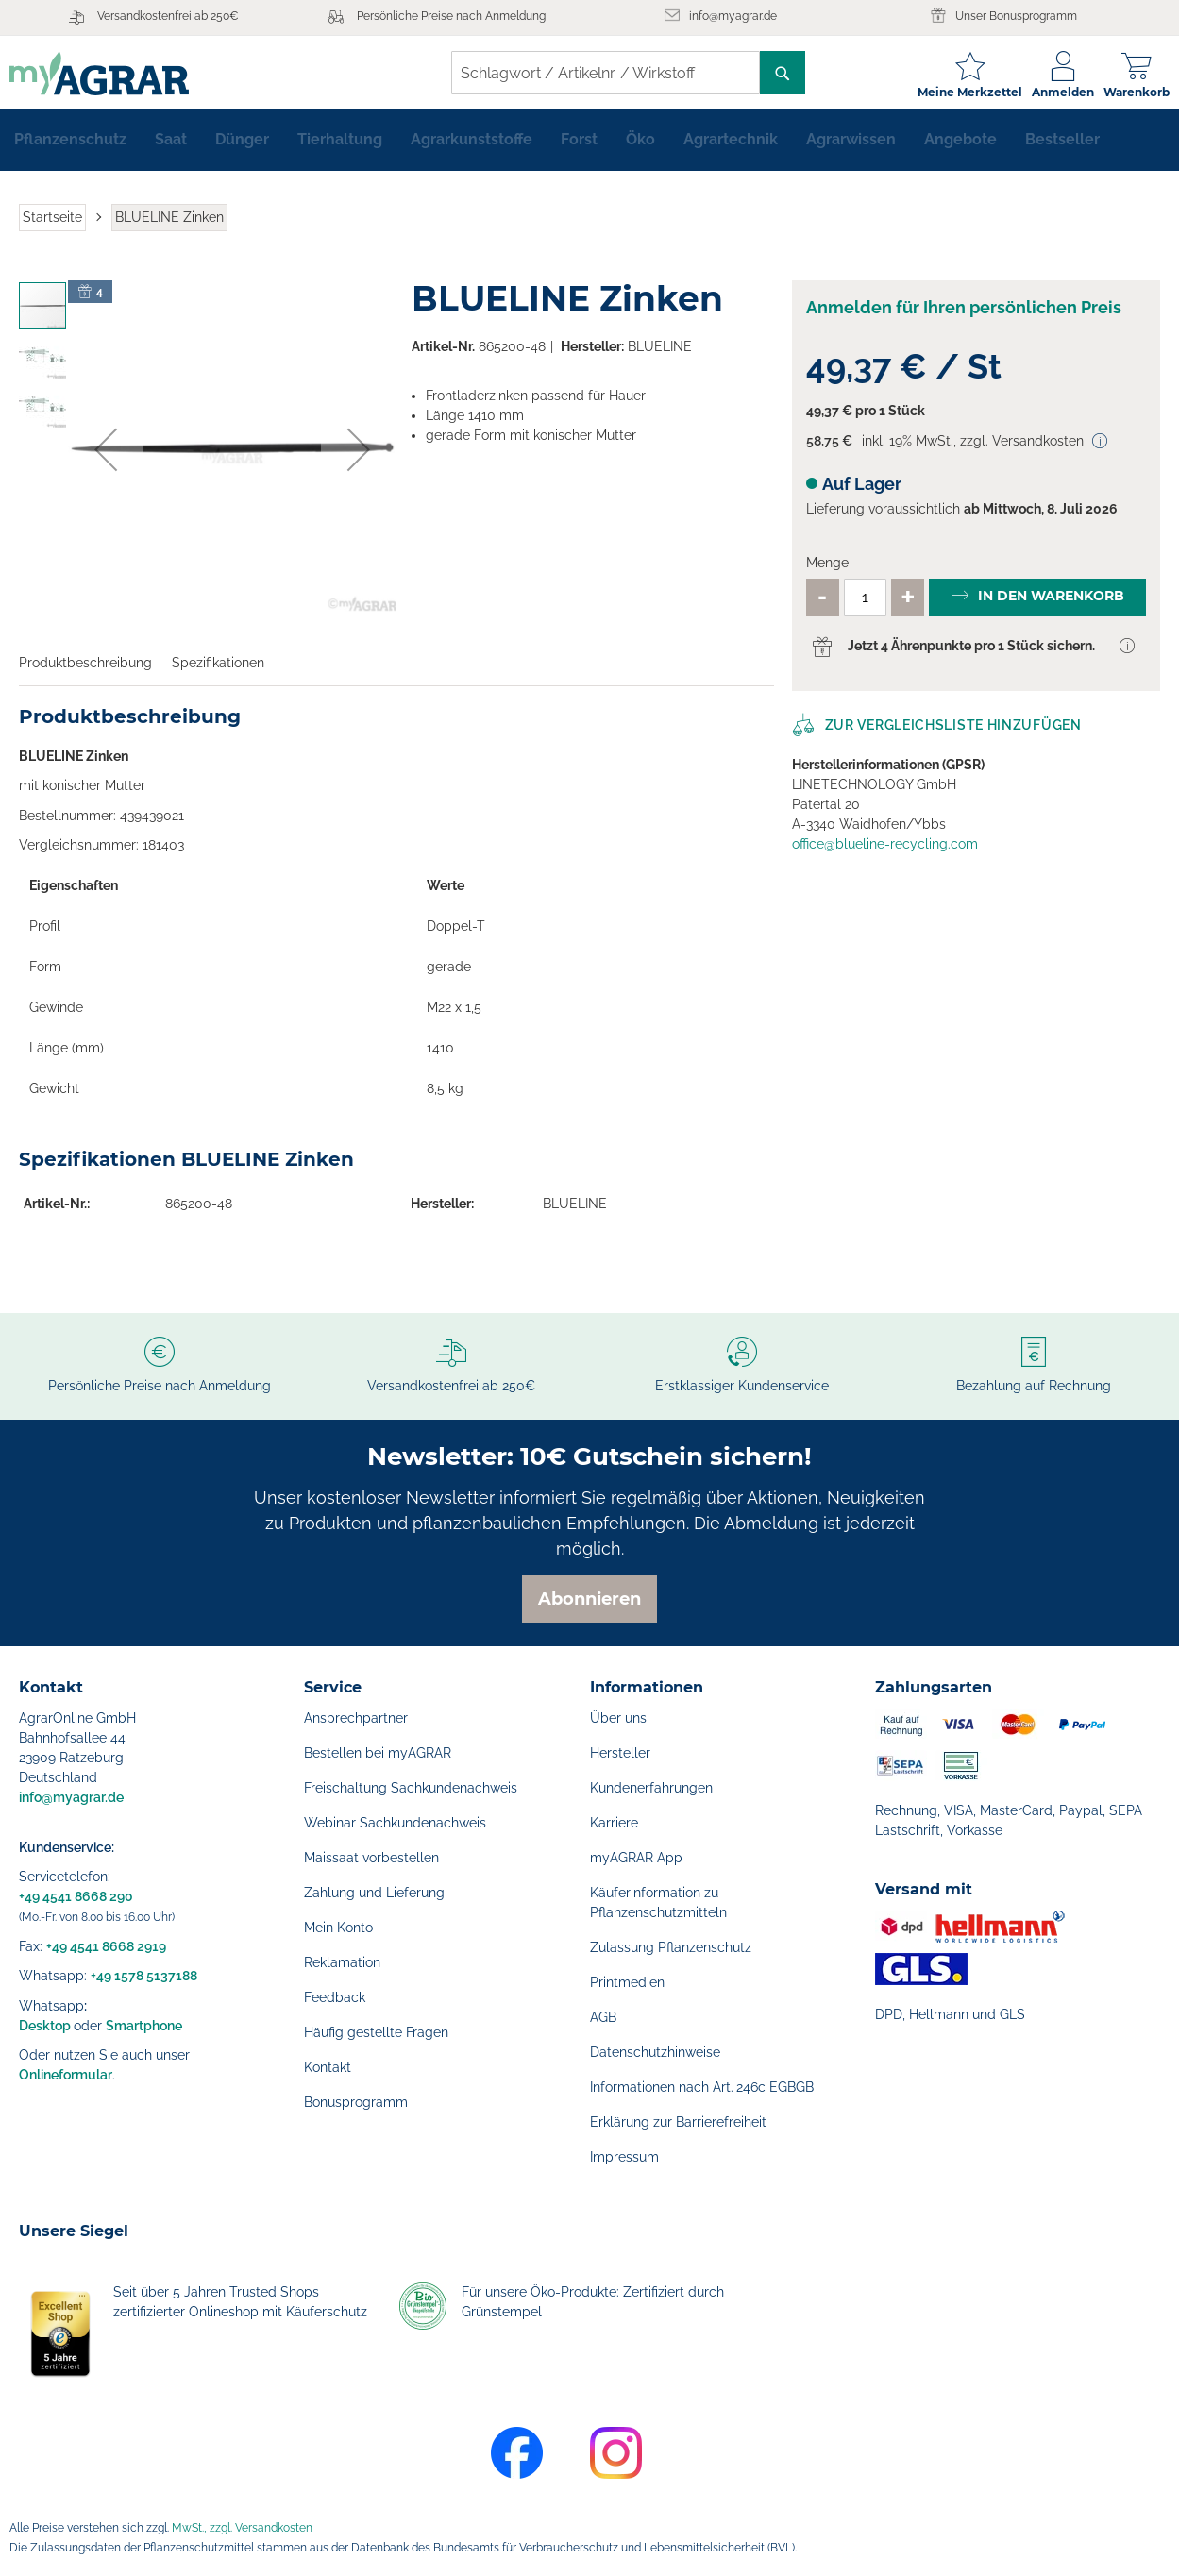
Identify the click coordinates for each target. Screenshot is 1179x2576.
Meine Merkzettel (960, 92)
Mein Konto (338, 1927)
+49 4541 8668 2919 (106, 1946)
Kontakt (327, 2067)
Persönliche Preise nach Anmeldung (451, 16)
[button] (105, 458)
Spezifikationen (218, 670)
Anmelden (1053, 92)
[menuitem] (70, 147)
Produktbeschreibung (85, 670)
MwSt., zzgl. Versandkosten (242, 2527)
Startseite (52, 224)
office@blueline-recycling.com (885, 851)
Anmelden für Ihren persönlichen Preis (963, 316)
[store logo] (108, 73)
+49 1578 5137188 (144, 1975)
